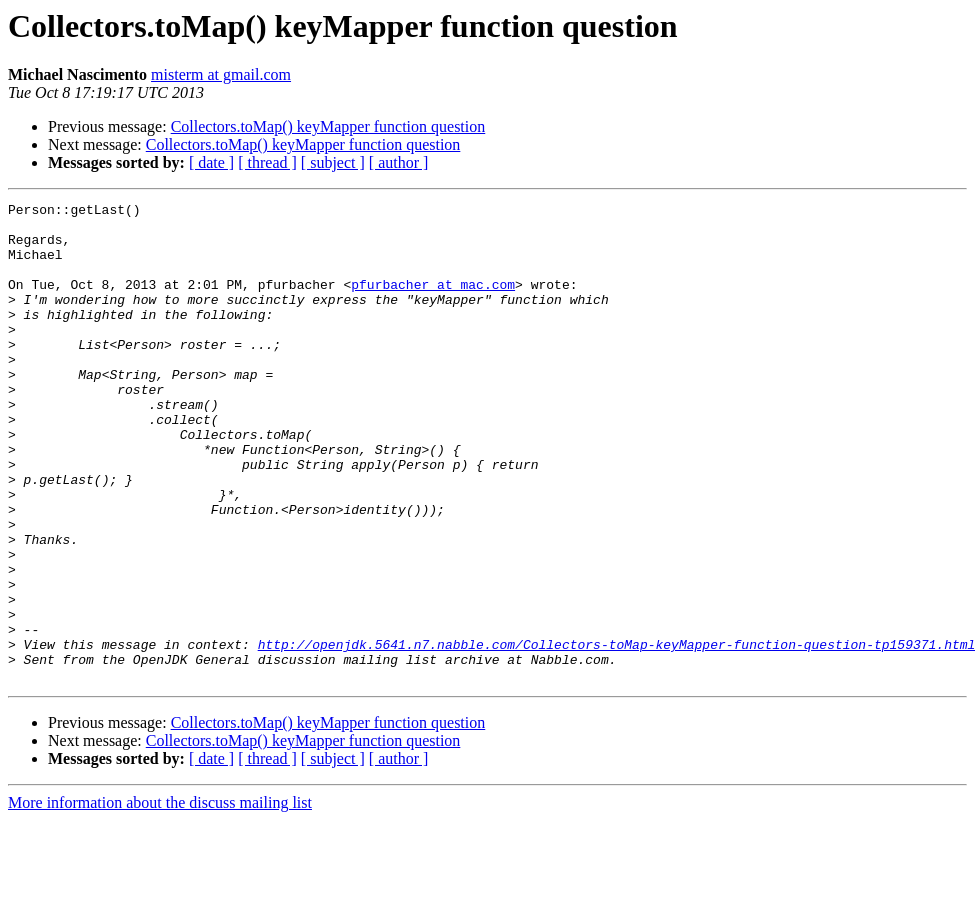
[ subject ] (333, 162)
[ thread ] (267, 162)
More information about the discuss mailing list (160, 898)
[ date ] (211, 162)
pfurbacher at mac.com (433, 302)
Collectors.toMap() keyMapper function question (328, 126)
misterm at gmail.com (221, 74)
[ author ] (399, 162)
